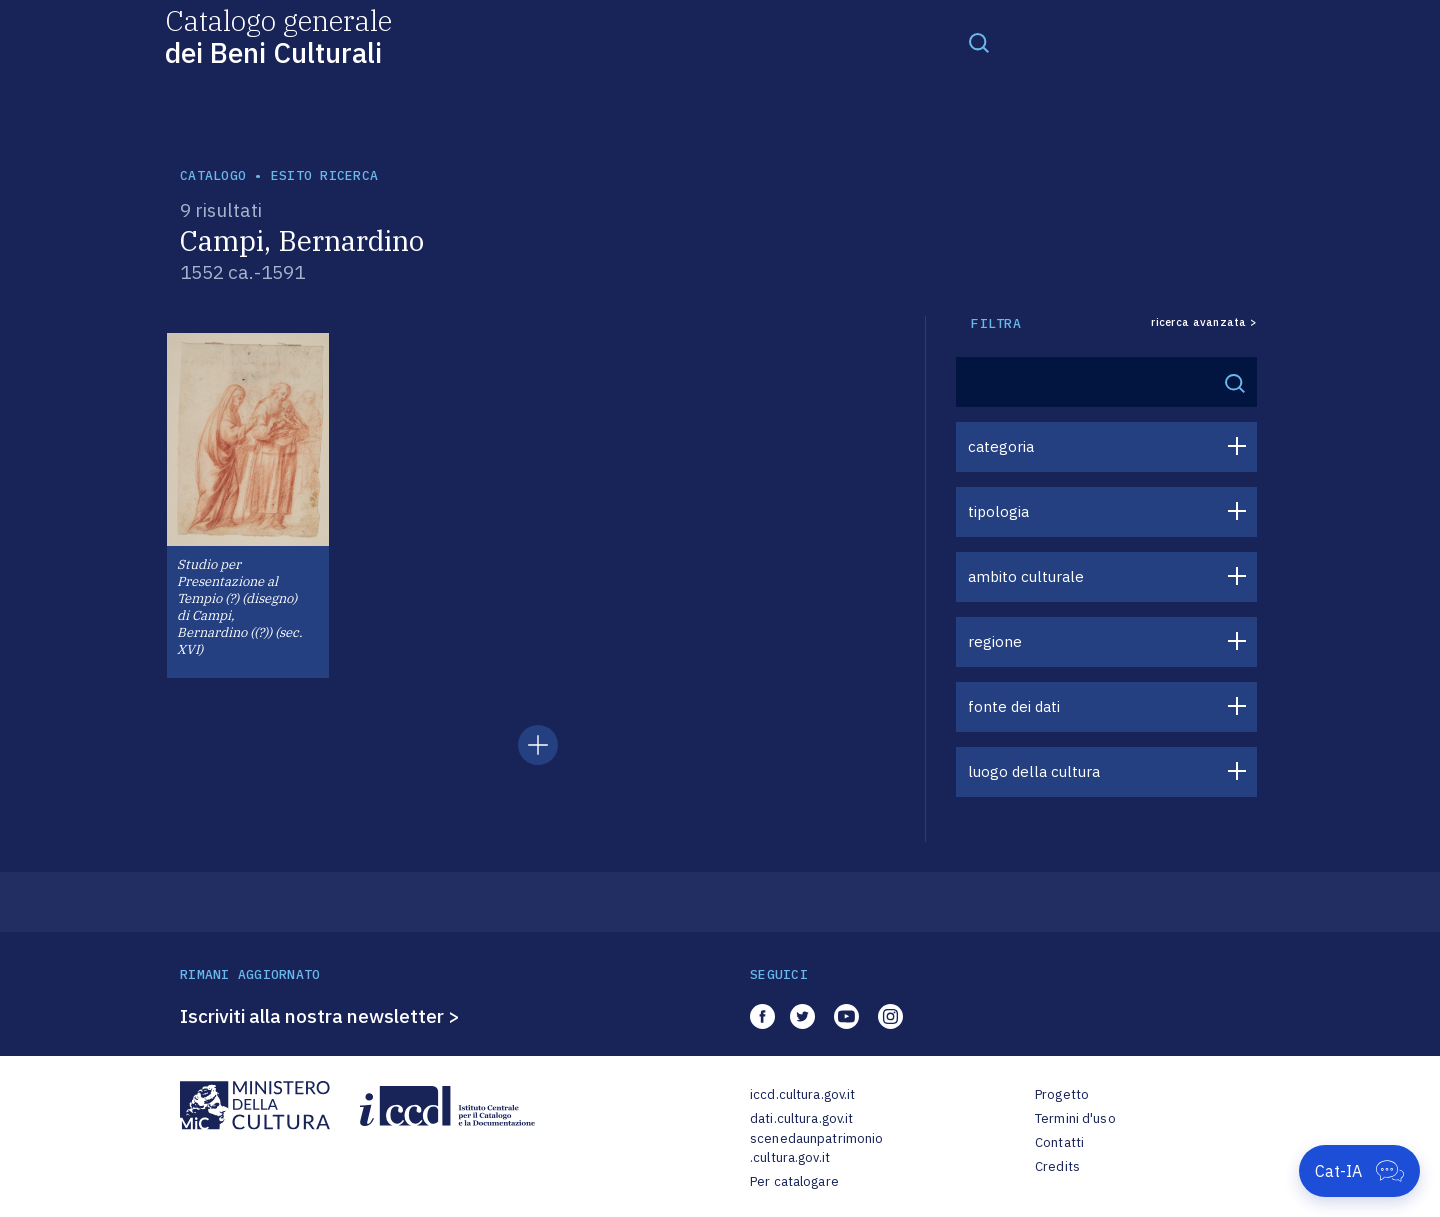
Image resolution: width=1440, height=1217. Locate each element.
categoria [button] (1001, 446)
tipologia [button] (998, 511)
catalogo (213, 175)
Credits (1057, 1166)
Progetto (1062, 1094)
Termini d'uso (1075, 1118)
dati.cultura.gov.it (801, 1118)
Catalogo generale (278, 35)
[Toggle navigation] (979, 42)
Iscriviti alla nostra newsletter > (320, 1016)
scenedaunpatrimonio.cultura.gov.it (816, 1148)
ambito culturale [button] (1026, 576)
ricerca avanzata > (1204, 322)
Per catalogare (794, 1181)
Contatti (1059, 1142)
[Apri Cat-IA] (1359, 1171)
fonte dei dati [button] (1014, 706)
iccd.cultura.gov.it (802, 1094)
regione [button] (995, 641)
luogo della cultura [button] (1034, 771)
